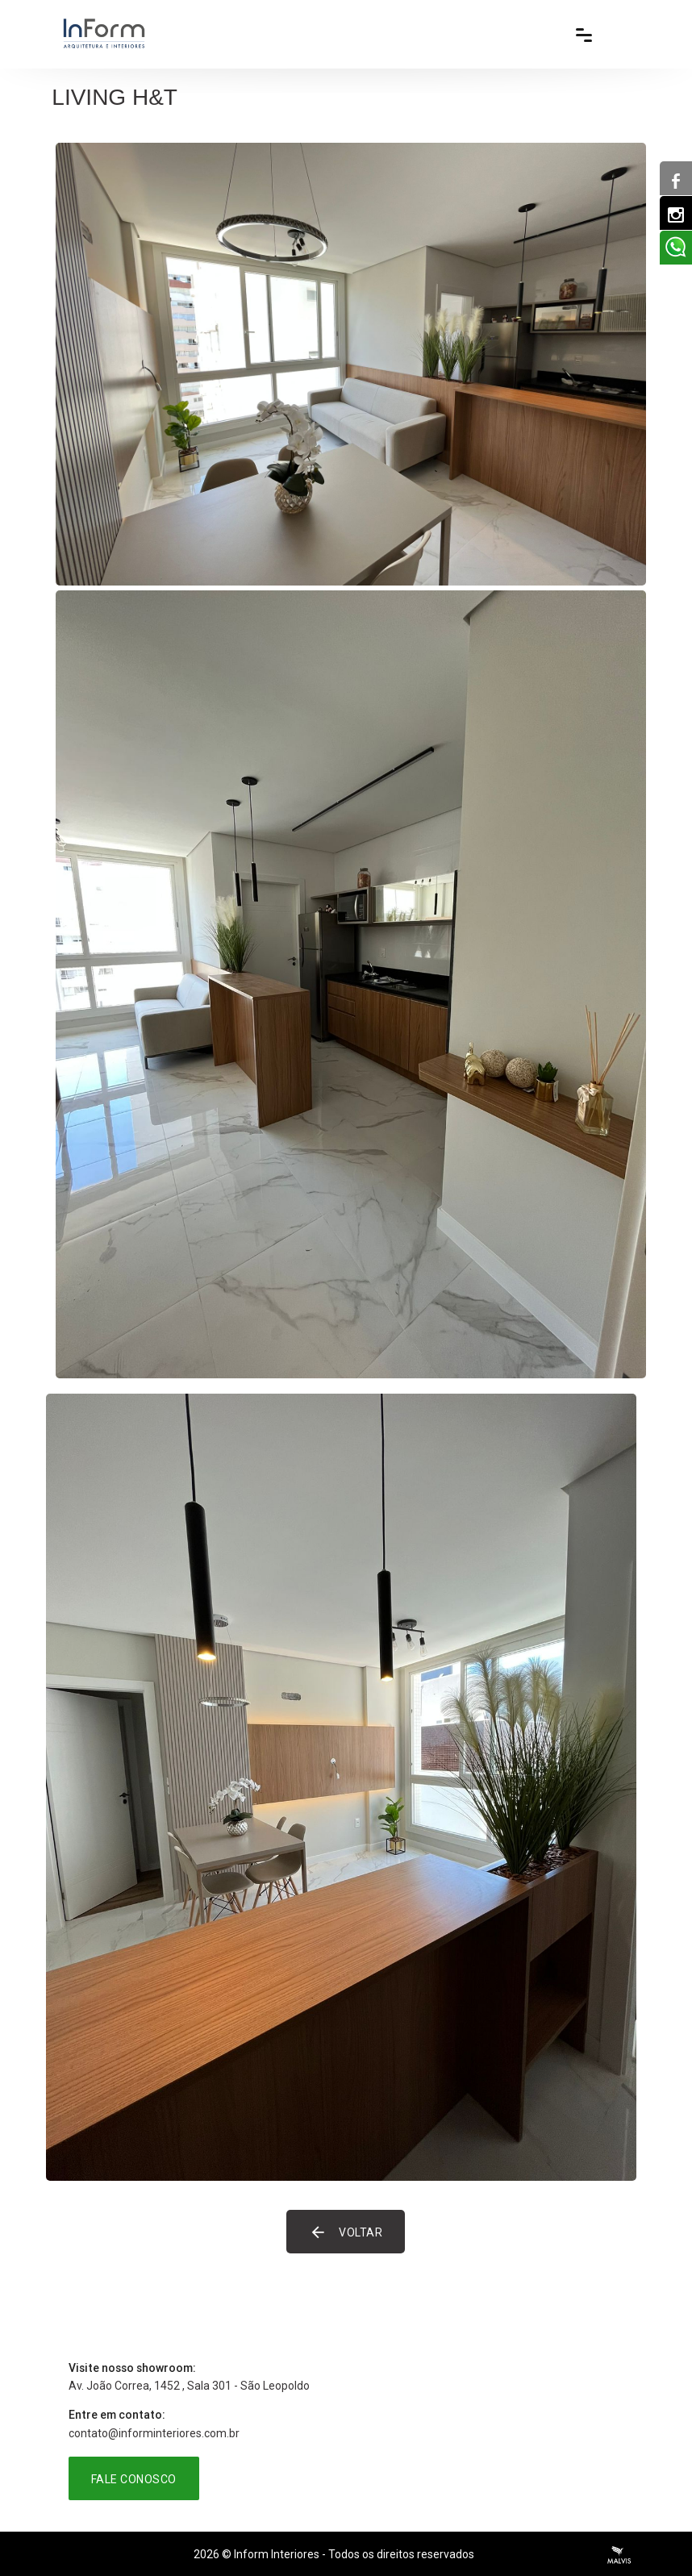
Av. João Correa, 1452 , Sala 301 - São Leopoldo (189, 2385)
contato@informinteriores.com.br (154, 2433)
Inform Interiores (276, 2554)
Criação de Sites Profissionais (619, 2555)
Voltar (345, 2231)
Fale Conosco (134, 2479)
